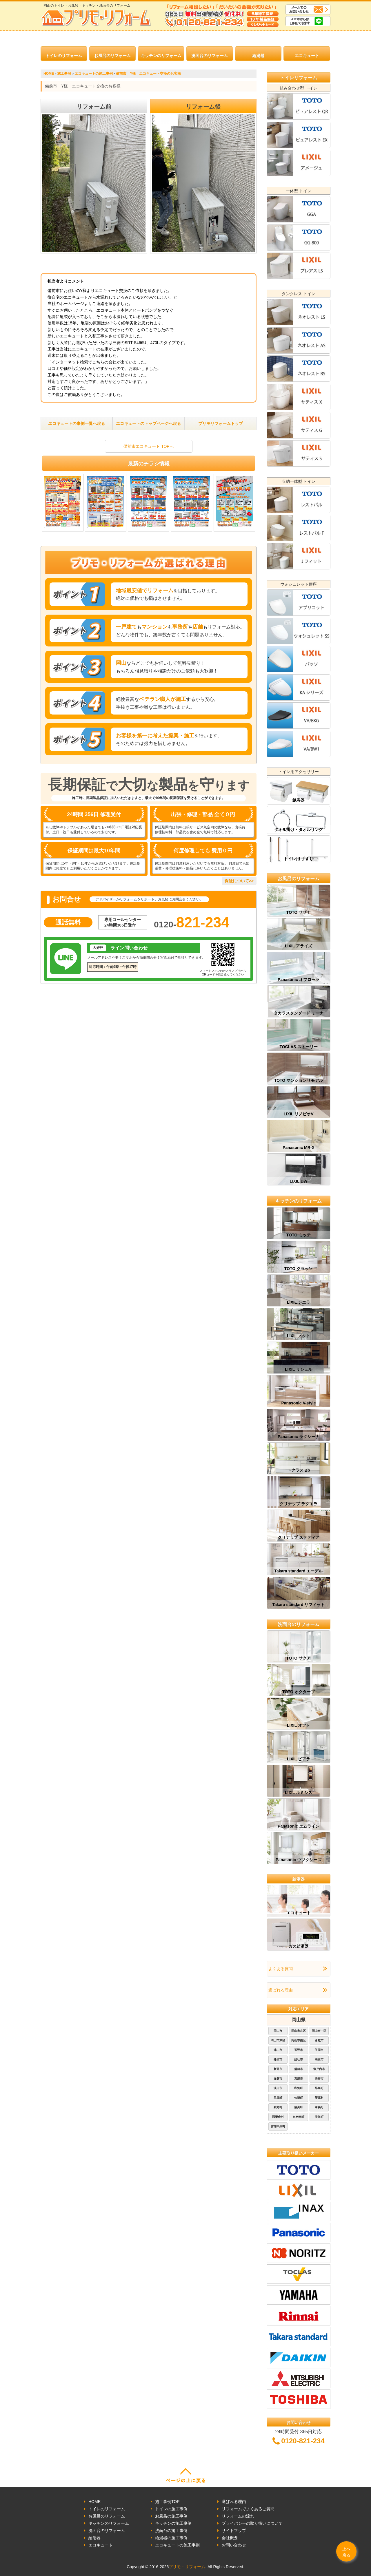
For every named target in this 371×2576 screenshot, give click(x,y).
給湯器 (258, 55)
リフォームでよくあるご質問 (248, 2508)
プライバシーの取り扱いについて (252, 2523)
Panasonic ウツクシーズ (298, 1859)
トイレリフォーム (298, 77)
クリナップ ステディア (298, 1537)
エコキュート (307, 55)
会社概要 (230, 2537)
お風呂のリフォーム (112, 55)
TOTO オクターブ (298, 1691)
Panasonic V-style (298, 1403)
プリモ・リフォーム (187, 2566)
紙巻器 (298, 800)
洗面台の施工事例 (171, 2530)
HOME (94, 2501)
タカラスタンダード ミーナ (298, 1013)
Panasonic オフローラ (298, 979)
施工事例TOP (167, 2501)
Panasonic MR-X (298, 1147)
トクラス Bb (298, 1470)
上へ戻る (346, 2551)
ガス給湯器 (298, 1946)
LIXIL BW (298, 1181)
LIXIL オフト (298, 1725)
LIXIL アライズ (298, 946)
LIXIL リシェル (298, 1369)
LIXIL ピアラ (298, 1759)
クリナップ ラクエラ (298, 1503)
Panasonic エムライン (298, 1826)
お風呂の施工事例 (171, 2516)
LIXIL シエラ (298, 1302)
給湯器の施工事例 (171, 2537)
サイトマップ (234, 2530)
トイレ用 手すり (298, 858)
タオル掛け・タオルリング (298, 829)
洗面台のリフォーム (209, 55)
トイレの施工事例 (171, 2508)
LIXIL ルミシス (298, 1792)
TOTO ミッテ (298, 1235)
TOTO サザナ (298, 912)
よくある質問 (280, 1968)
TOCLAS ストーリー (298, 1046)
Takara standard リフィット (298, 1604)
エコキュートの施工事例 (177, 2545)
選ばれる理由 (280, 1990)
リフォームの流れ (238, 2516)
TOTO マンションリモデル (298, 1080)
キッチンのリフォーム (161, 55)
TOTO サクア (298, 1658)
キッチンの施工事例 (173, 2523)
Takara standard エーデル (298, 1571)
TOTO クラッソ (298, 1268)
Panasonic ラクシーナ (298, 1436)
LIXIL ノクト (298, 1335)
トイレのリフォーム (64, 55)
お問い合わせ (234, 2545)
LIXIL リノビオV (298, 1114)
